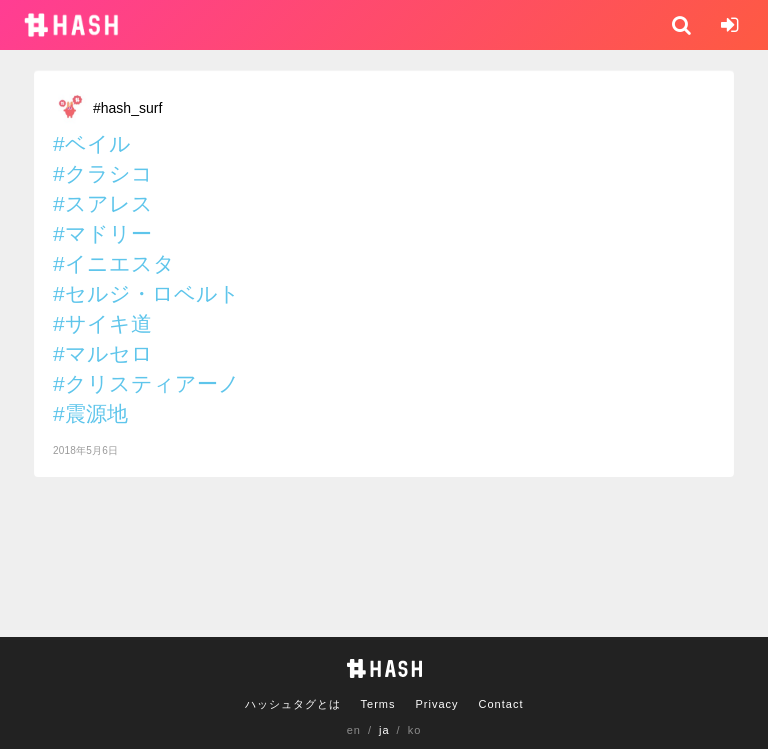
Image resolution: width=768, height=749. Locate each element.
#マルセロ (103, 353)
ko (415, 730)
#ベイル (92, 143)
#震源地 (90, 413)
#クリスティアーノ (146, 383)
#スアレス (103, 203)
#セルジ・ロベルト (146, 293)
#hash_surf (127, 108)
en (354, 730)
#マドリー (102, 233)
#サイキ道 (102, 323)
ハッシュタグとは (293, 704)
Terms (378, 704)
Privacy (436, 704)
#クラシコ (103, 173)
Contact (501, 704)
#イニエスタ (114, 263)
